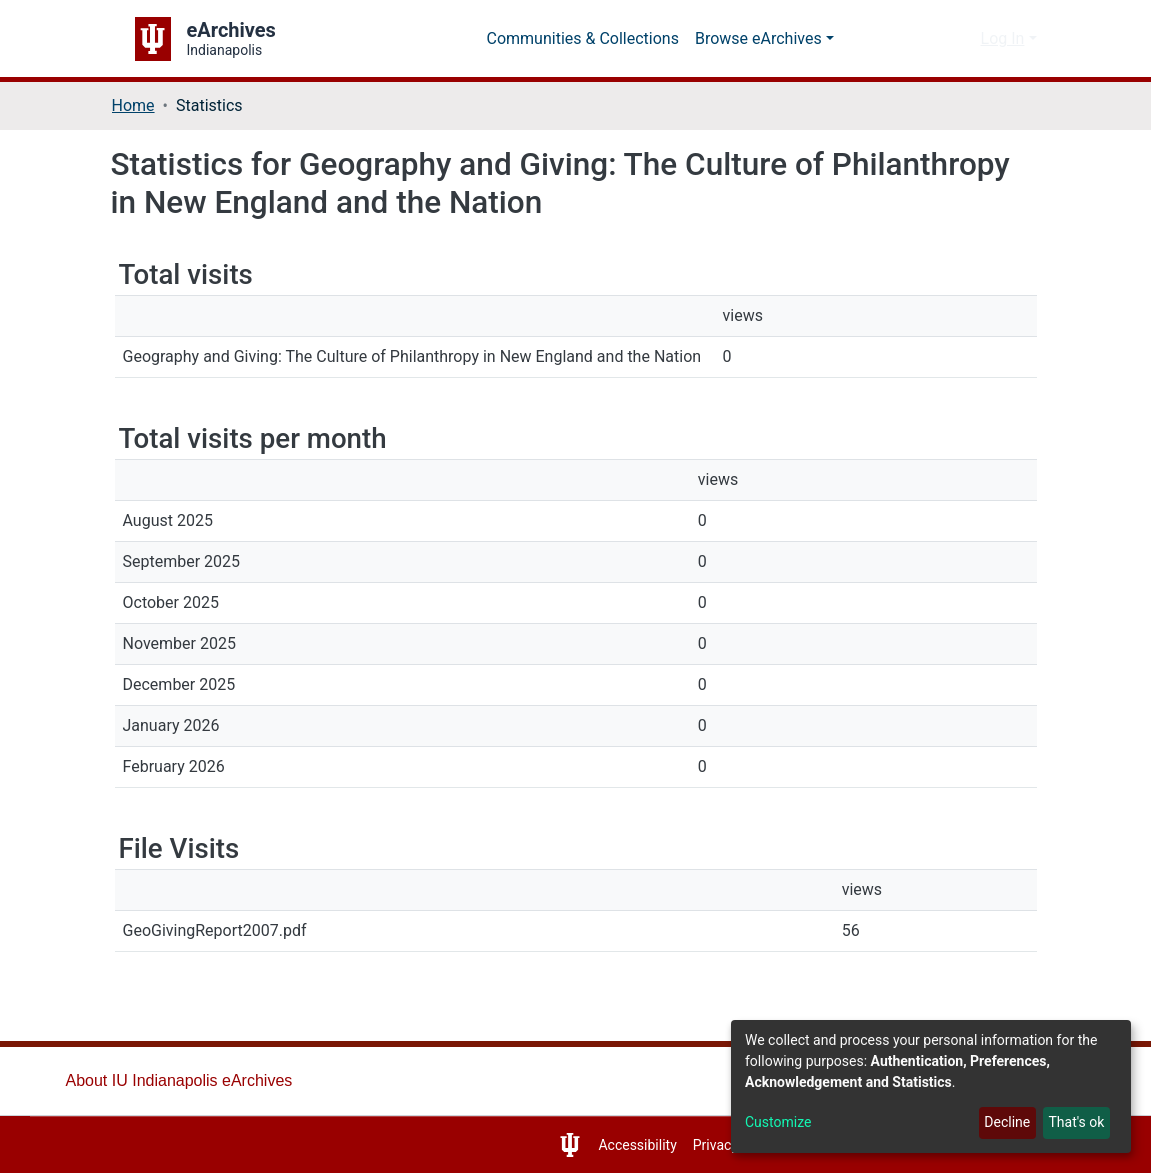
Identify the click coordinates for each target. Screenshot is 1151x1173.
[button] (959, 39)
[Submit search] (929, 39)
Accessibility (614, 1145)
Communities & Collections (587, 38)
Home (134, 105)
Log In (1002, 38)
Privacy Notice (719, 1145)
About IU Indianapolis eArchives (184, 1080)
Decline (1002, 1122)
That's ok (1074, 1122)
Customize (780, 1122)
